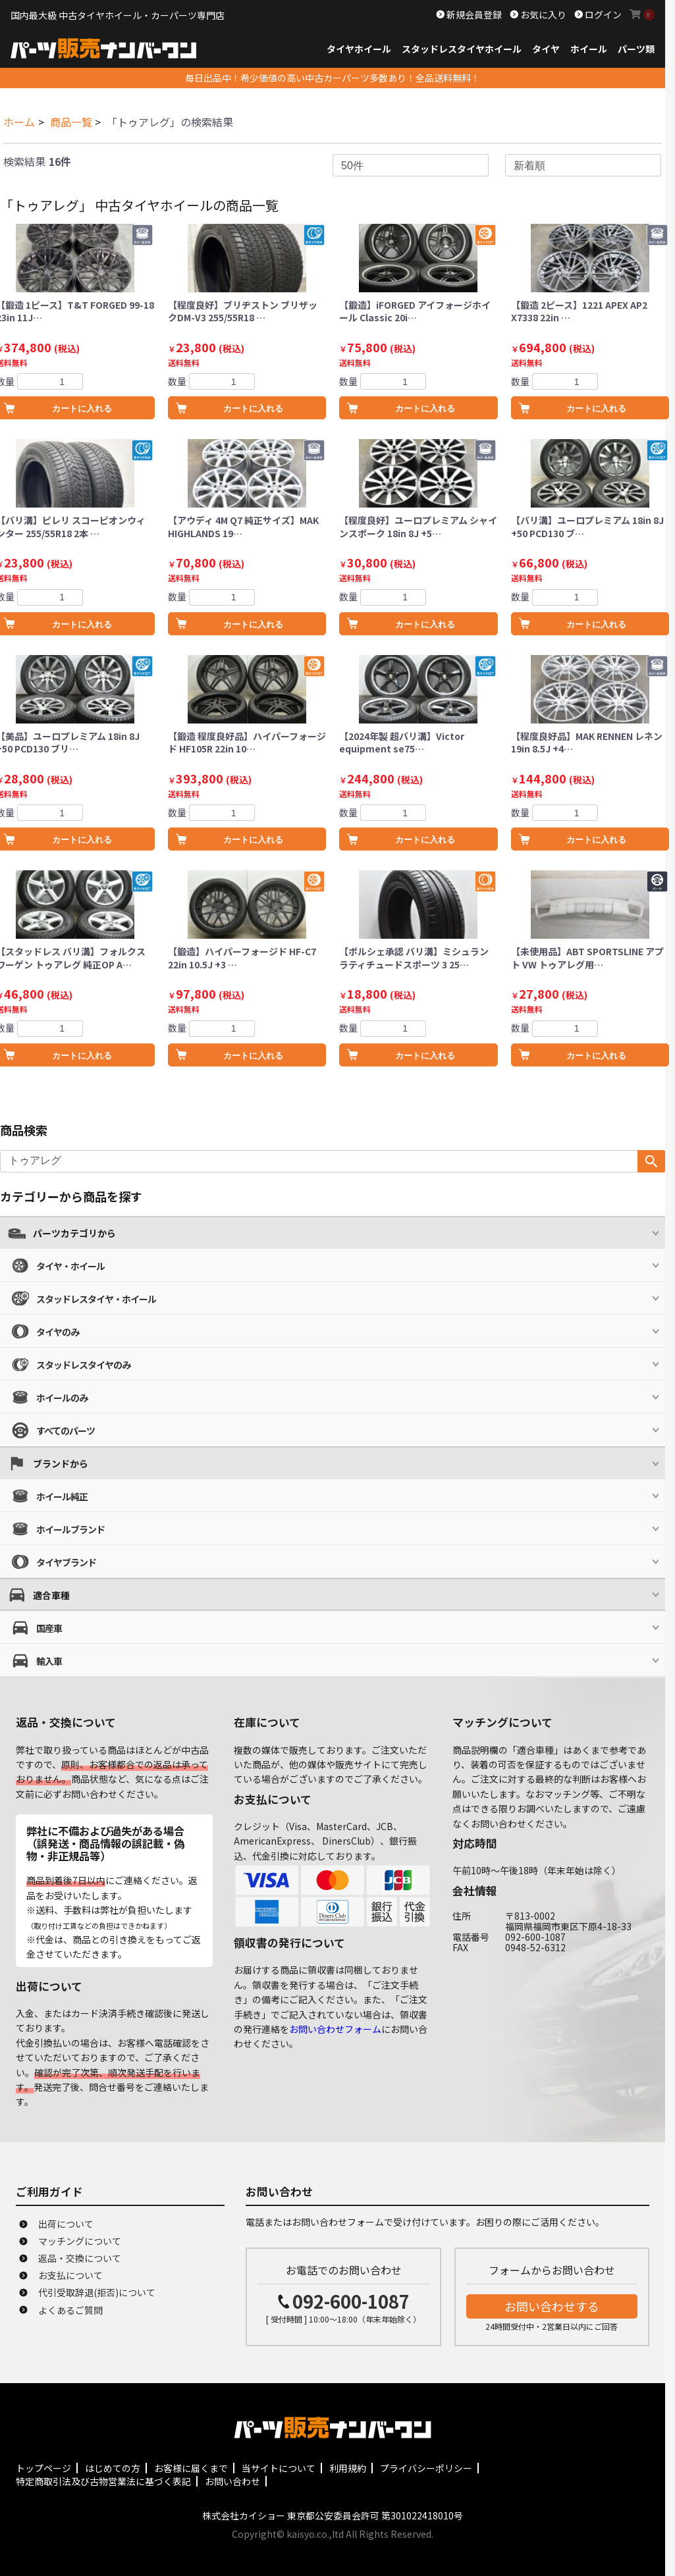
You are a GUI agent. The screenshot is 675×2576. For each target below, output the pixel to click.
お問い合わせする (551, 2306)
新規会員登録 (473, 14)
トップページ (43, 2468)
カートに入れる (253, 408)
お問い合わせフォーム (335, 2029)
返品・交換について (79, 2258)
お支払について (70, 2275)
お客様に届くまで (191, 2468)
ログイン (602, 14)
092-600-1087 (351, 2301)
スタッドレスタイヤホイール (462, 48)
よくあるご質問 (70, 2310)
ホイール (588, 48)
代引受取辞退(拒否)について (96, 2292)
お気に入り (542, 14)
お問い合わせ (232, 2481)
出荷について (66, 2224)
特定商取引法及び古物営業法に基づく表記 (103, 2481)
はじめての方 (112, 2468)
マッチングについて (79, 2241)
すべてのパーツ (65, 1430)
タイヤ (546, 48)
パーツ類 (636, 48)
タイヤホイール (359, 48)
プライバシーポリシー (426, 2468)
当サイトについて (278, 2468)
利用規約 (347, 2468)
